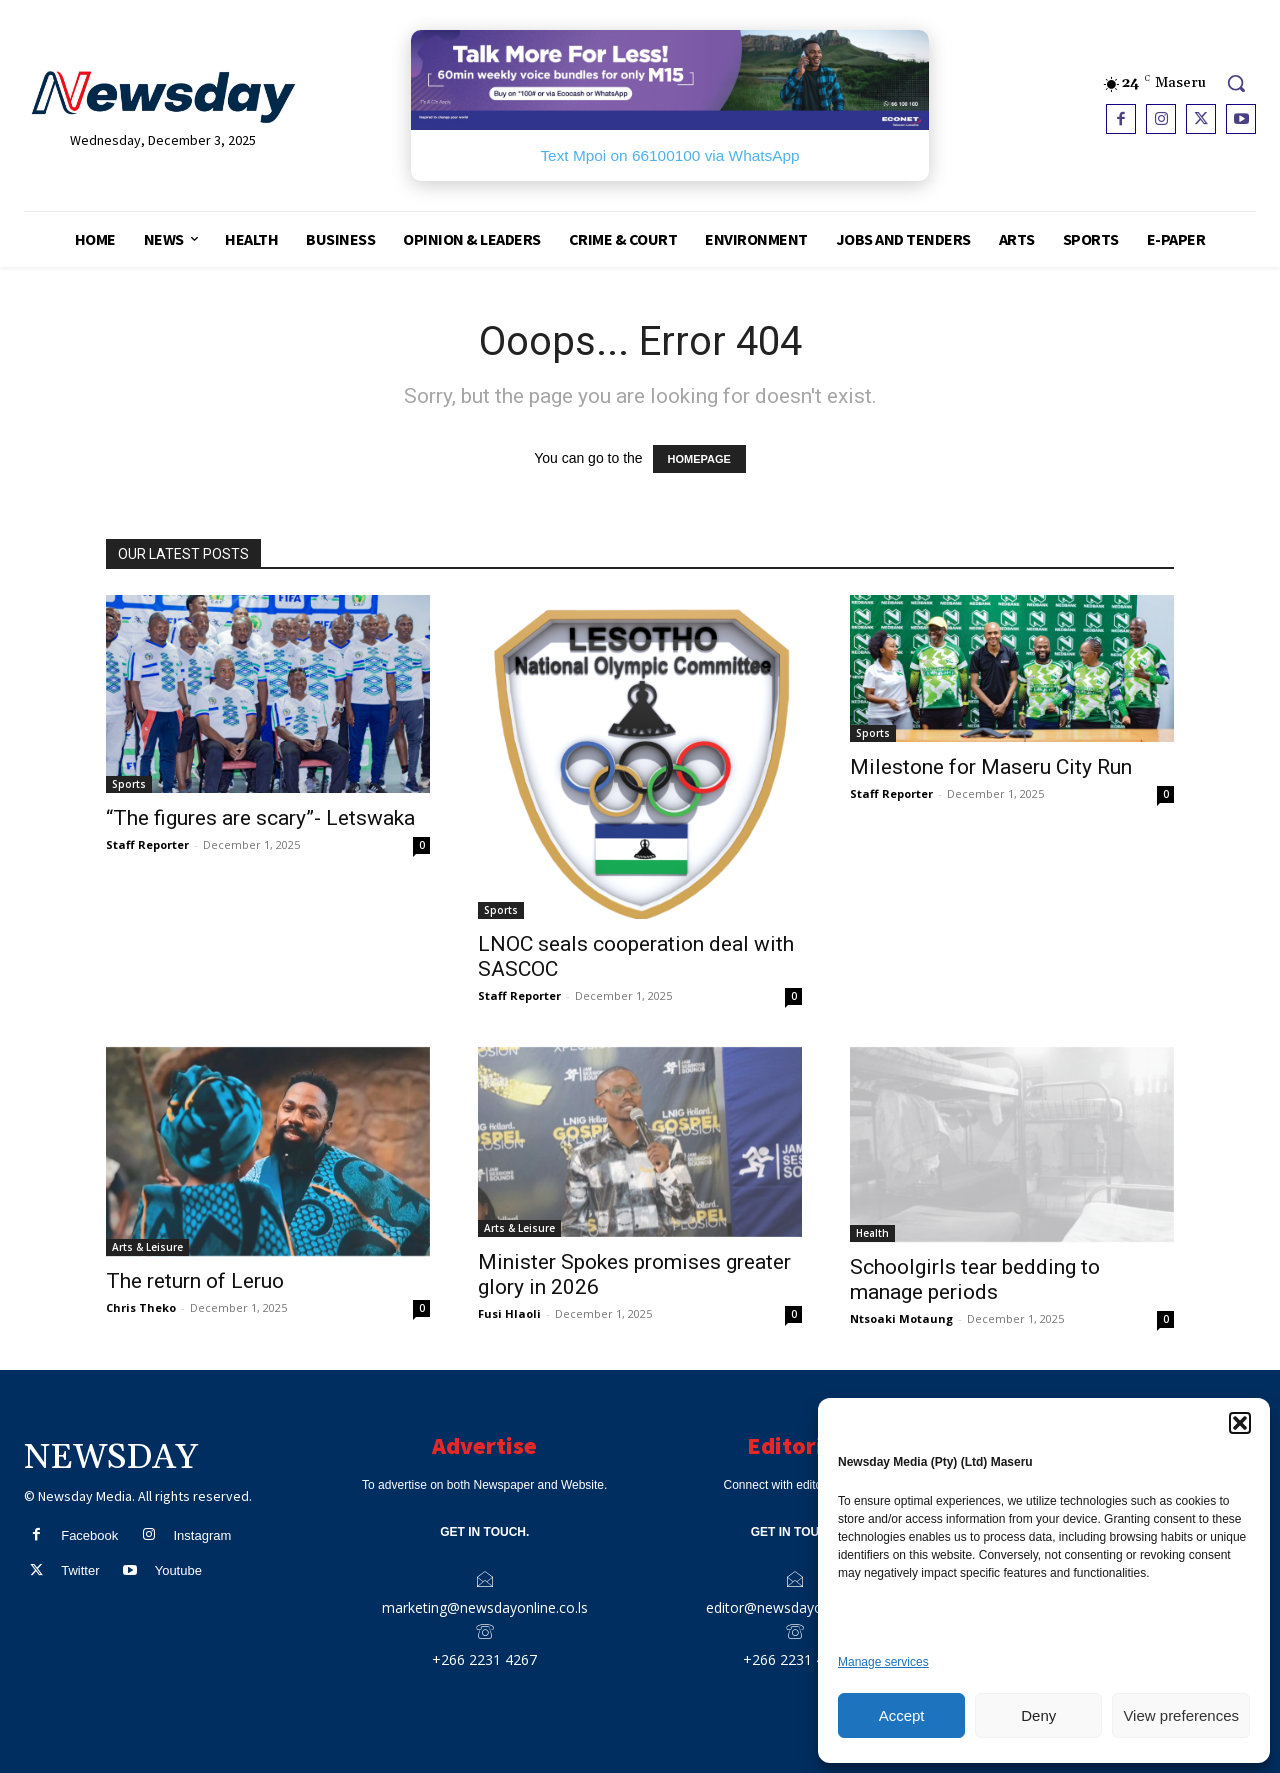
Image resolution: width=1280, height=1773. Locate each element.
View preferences (1181, 1715)
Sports (129, 784)
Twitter (80, 1570)
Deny (1038, 1715)
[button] (1240, 1423)
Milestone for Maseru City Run (991, 767)
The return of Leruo (195, 1281)
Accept (902, 1715)
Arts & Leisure (147, 1247)
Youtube (178, 1570)
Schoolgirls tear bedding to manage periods (975, 1279)
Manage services (883, 1662)
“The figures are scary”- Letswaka (260, 818)
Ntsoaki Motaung (901, 1318)
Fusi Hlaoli (509, 1313)
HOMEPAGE (699, 459)
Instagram (202, 1535)
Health (872, 1233)
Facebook (89, 1535)
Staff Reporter (147, 844)
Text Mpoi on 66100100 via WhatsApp (669, 155)
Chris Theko (141, 1307)
